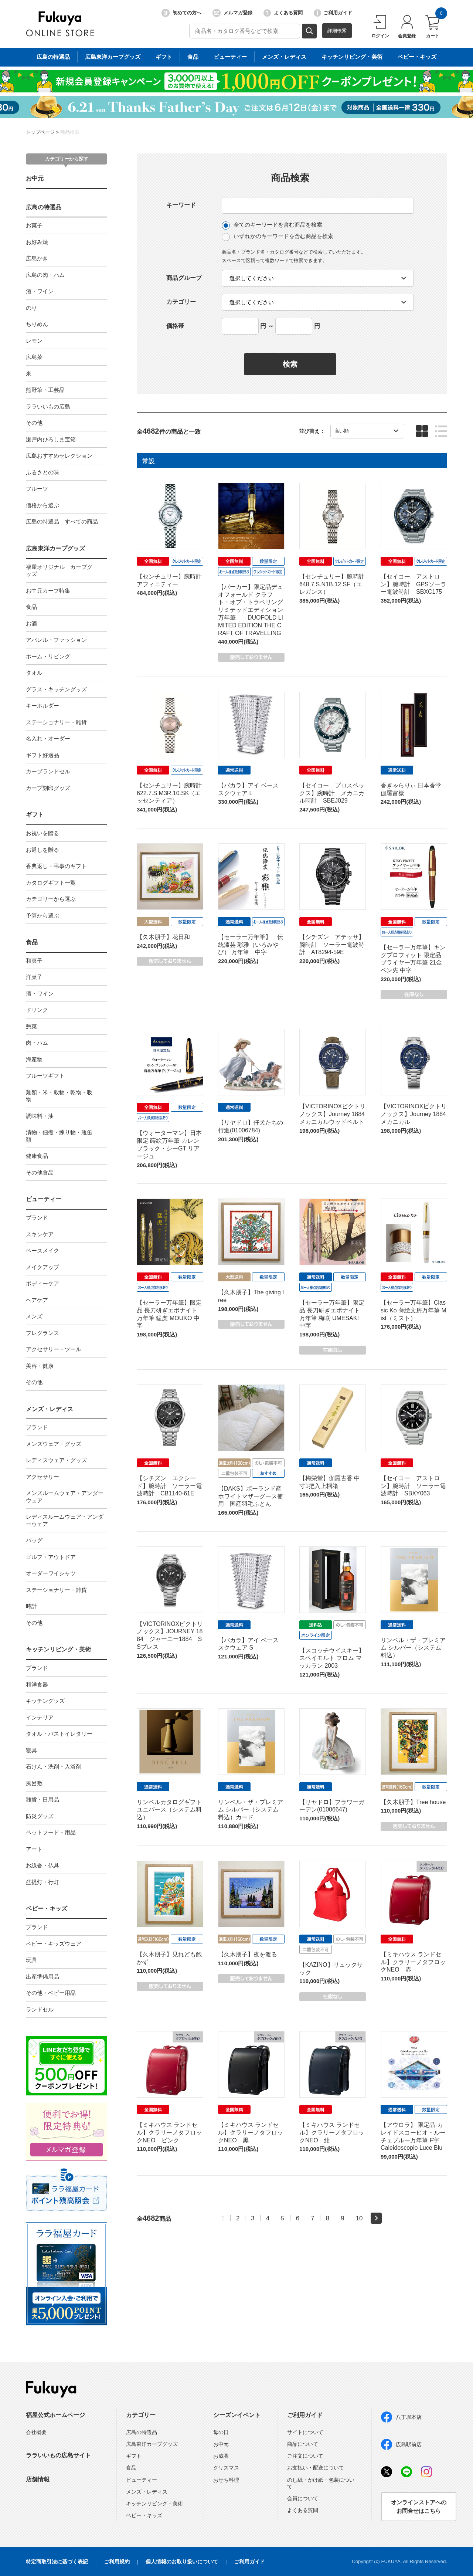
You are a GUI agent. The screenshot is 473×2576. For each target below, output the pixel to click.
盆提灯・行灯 (42, 1882)
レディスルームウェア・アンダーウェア (64, 1520)
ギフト (35, 814)
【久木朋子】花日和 (163, 937)
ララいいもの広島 (48, 406)
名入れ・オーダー (48, 738)
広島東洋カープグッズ (55, 548)
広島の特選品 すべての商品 (62, 521)
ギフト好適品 (42, 755)
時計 (31, 1606)
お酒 (31, 623)
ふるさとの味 (42, 472)
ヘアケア (37, 1300)
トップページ (40, 132)
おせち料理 (226, 2480)
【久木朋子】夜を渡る (247, 1954)
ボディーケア (42, 1283)
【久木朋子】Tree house (413, 1802)
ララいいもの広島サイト (58, 2455)
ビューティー (43, 1199)
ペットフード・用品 (51, 1832)
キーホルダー (42, 705)
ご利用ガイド (333, 13)
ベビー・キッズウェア (53, 1944)
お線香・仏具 (42, 1865)
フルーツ (37, 488)
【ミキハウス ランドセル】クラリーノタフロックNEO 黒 (250, 2132)
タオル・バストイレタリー (59, 1734)
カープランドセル (48, 771)
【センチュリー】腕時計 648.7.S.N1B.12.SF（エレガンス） (334, 584)
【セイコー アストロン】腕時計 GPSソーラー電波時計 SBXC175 (413, 584)
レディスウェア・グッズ (56, 1460)
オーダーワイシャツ (51, 1573)
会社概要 (36, 2432)
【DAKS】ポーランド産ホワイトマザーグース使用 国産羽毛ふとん (250, 1496)
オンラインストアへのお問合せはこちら (418, 2506)
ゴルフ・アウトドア (51, 1557)
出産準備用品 (42, 1976)
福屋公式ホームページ (55, 2415)
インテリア (40, 1717)
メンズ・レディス (49, 1409)
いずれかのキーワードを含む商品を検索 (277, 236)
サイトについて (305, 2432)
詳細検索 (337, 30)
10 (359, 2218)
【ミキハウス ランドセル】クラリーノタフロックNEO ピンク (169, 2132)
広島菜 (34, 357)
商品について (302, 2444)
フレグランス (42, 1333)
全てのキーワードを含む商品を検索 (272, 225)
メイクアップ (42, 1267)
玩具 (31, 1960)
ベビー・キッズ (46, 1908)
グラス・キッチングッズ (56, 689)
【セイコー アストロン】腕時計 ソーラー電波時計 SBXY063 (413, 1486)
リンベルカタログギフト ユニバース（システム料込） (169, 1810)
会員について (302, 2498)
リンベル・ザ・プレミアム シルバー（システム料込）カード (250, 1810)
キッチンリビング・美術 (58, 1649)
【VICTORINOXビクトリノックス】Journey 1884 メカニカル (414, 1114)
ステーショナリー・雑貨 (56, 722)
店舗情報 (38, 2479)
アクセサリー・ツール (53, 1349)
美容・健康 (40, 1366)
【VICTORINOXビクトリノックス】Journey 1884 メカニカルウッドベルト (332, 1114)
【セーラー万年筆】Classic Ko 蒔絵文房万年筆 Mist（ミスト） (413, 1310)
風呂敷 (34, 1783)
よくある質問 (283, 13)
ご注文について (305, 2456)
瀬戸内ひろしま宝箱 (51, 439)
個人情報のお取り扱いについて (182, 2562)
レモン (34, 341)
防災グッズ (40, 1816)
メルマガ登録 (232, 13)
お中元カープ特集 (48, 590)
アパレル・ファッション (56, 640)
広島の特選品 (43, 207)
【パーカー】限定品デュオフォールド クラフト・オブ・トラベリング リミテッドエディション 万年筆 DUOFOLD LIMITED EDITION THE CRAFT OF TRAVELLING (250, 610)
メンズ (34, 1316)
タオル (34, 673)
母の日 (221, 2432)
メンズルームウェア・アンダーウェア (64, 1497)
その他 (34, 423)
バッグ (34, 1540)
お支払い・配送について (315, 2468)
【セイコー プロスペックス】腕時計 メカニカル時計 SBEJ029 (331, 793)
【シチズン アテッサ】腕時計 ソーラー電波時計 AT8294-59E (331, 945)
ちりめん (37, 324)
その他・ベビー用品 (51, 1993)
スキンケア (40, 1234)
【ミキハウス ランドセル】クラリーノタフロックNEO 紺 (331, 2132)
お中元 (35, 178)
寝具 (31, 1750)
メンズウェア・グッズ (53, 1444)
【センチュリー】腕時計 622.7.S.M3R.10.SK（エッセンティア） (172, 793)
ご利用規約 (117, 2562)
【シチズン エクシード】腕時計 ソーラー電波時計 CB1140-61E (169, 1486)
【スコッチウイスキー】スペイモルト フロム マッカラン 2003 (331, 1658)
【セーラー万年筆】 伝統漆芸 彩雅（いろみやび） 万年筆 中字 (250, 945)
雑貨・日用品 (42, 1799)
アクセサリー (42, 1477)
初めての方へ (181, 13)
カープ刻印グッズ (48, 788)
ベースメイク (42, 1250)
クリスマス (226, 2468)
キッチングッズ (45, 1701)
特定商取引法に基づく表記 (57, 2562)
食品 (31, 607)
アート (34, 1849)
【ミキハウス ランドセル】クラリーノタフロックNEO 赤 (413, 1962)
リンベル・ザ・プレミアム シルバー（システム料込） (413, 1648)
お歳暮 (221, 2456)
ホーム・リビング (48, 656)
